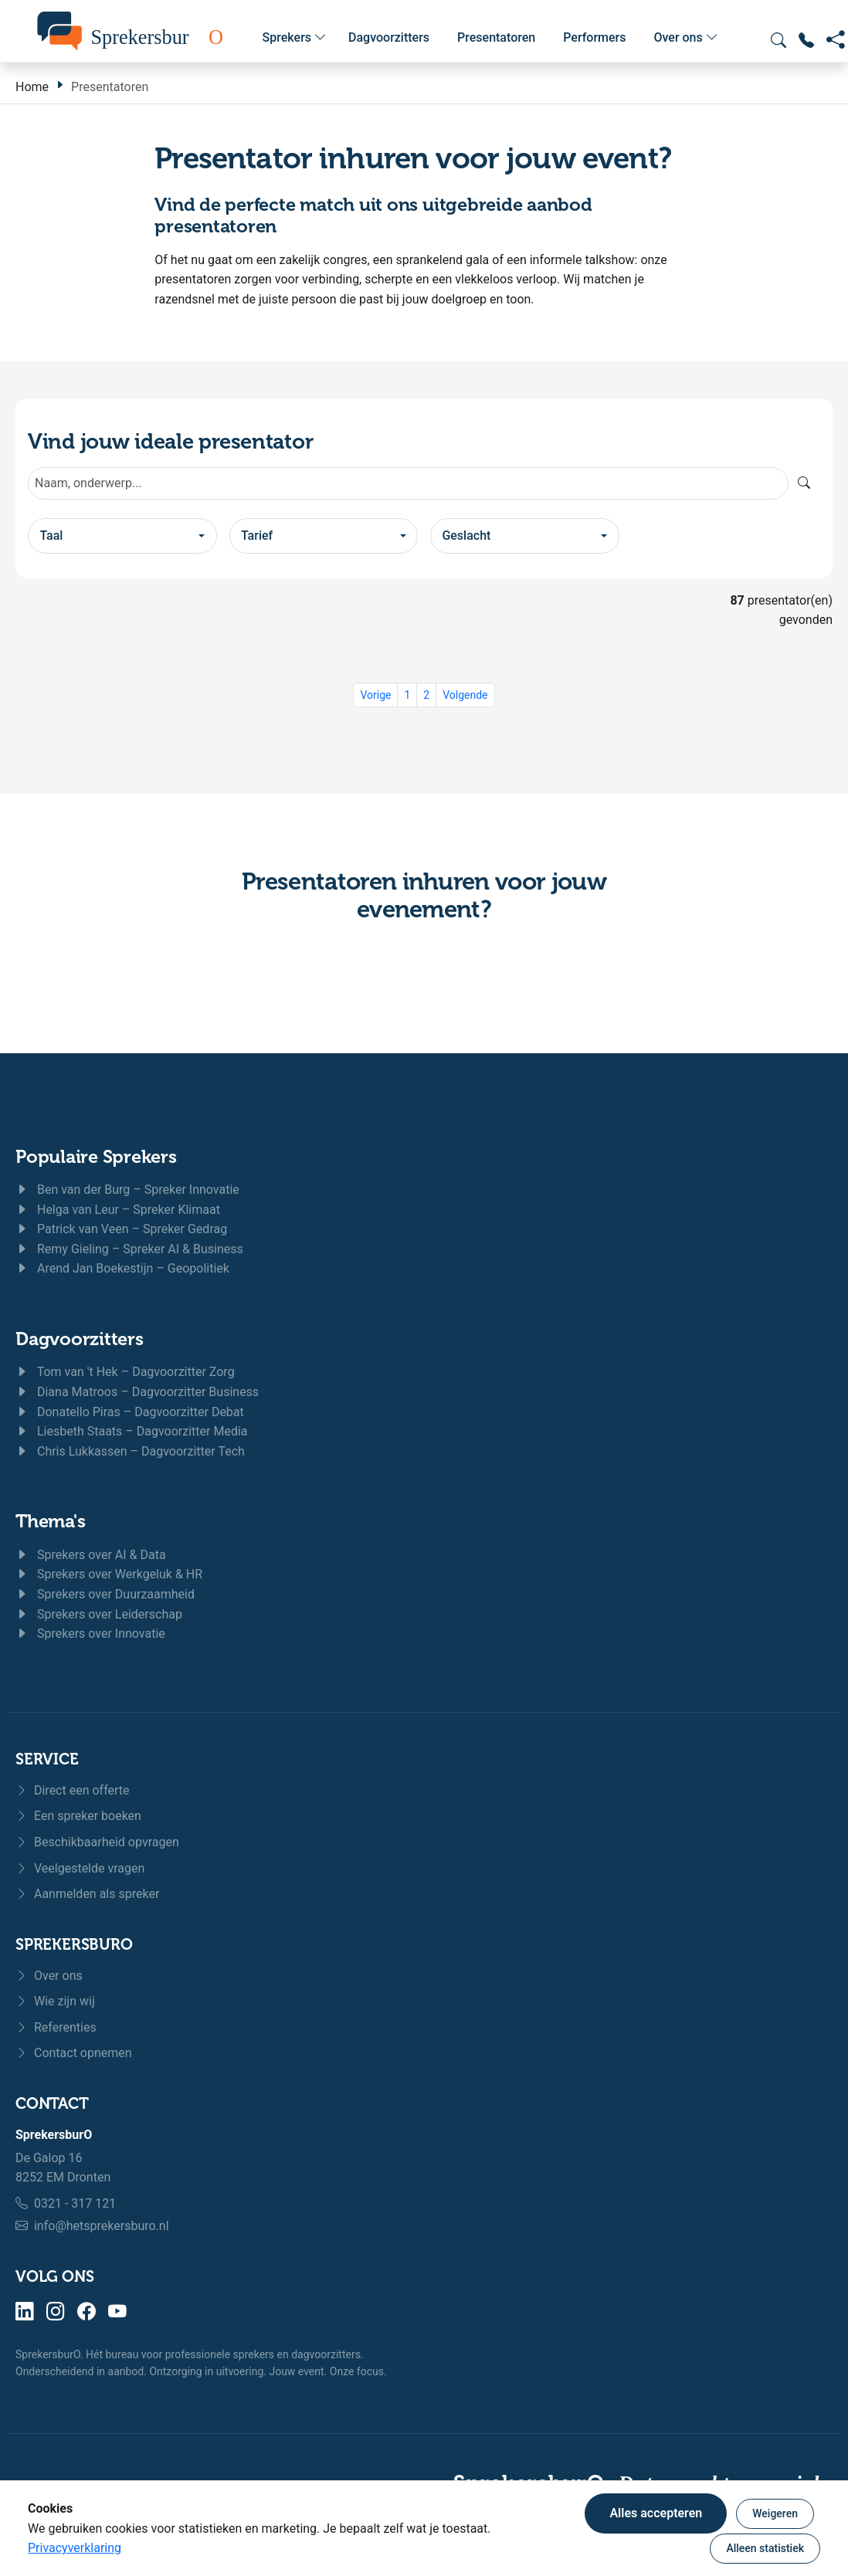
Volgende (465, 695)
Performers (594, 37)
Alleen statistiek (765, 2548)
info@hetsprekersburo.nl (101, 2225)
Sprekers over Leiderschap (98, 1614)
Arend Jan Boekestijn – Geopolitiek (122, 1268)
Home (32, 87)
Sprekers (295, 38)
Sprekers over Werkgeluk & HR (108, 1574)
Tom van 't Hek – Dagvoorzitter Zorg (125, 1371)
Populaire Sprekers (96, 1157)
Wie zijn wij (55, 2001)
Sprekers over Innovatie (90, 1633)
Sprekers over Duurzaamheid (105, 1594)
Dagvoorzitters (388, 37)
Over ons (685, 38)
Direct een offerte (72, 1790)
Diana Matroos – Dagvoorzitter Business (137, 1392)
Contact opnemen (73, 2053)
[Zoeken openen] (778, 40)
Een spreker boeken (78, 1815)
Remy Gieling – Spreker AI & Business (129, 1249)
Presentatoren (496, 37)
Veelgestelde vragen (79, 1868)
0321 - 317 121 (75, 2203)
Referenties (56, 2027)
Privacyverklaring (74, 2547)
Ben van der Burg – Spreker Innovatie (127, 1189)
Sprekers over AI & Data (90, 1554)
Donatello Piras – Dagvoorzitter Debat (129, 1412)
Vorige (375, 695)
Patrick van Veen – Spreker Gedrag (121, 1229)
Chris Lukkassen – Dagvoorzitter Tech (130, 1451)
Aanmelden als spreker (87, 1893)
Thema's (50, 1521)
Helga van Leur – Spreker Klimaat (117, 1209)
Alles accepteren (655, 2513)
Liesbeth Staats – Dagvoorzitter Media (131, 1431)
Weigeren (775, 2513)
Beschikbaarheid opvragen (97, 1842)
